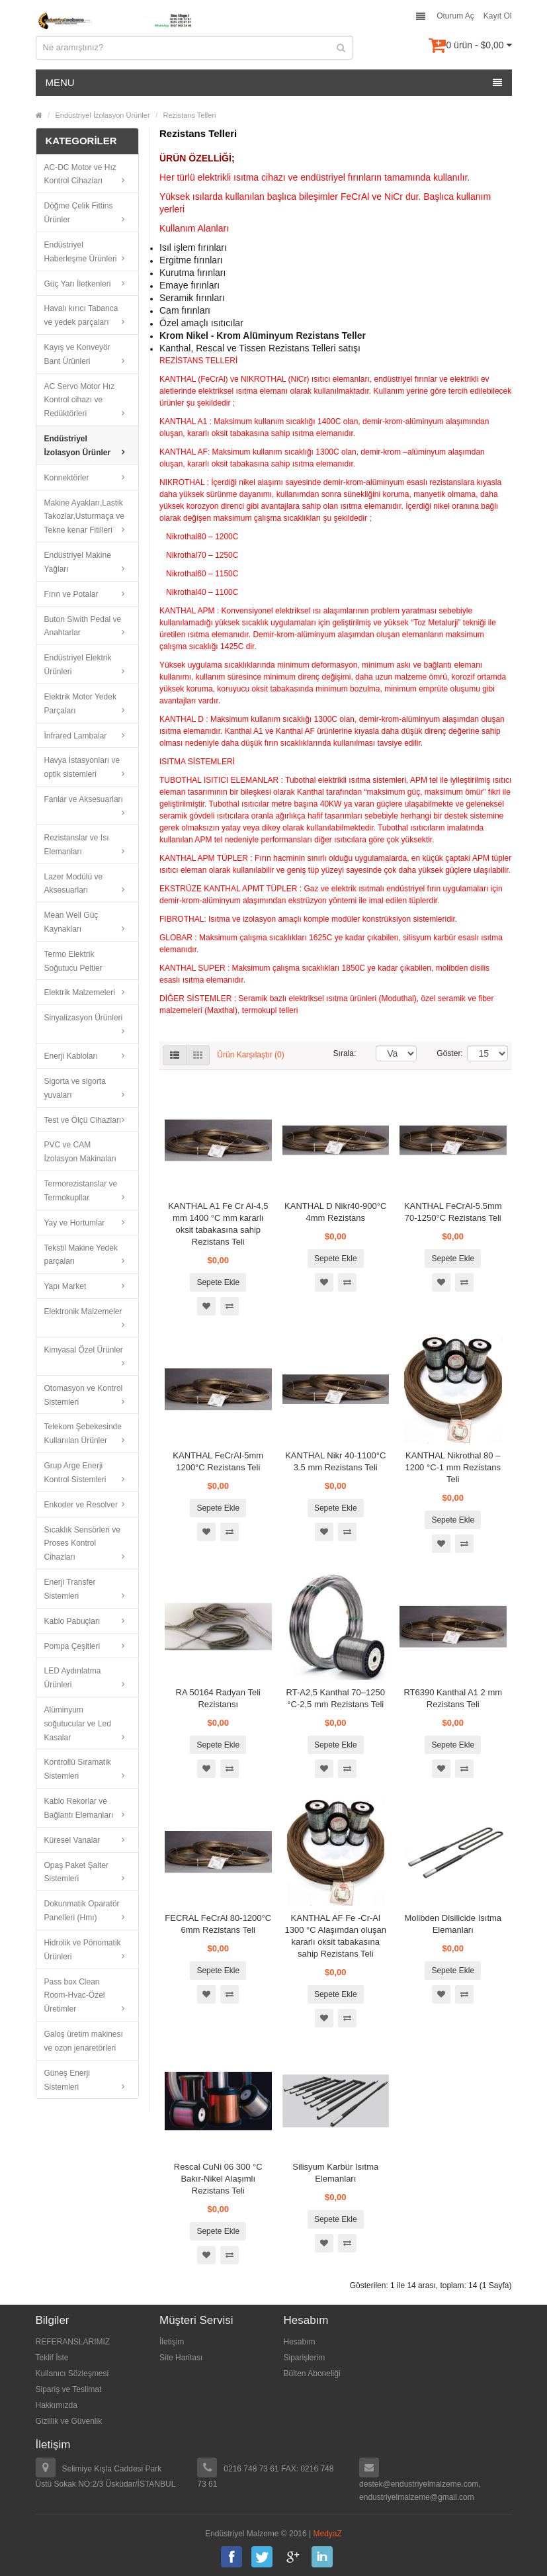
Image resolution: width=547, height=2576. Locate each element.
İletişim (171, 2341)
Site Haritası (180, 2357)
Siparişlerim (304, 2357)
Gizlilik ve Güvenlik (69, 2421)
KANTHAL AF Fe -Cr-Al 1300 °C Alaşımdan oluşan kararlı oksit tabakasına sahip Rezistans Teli (335, 1936)
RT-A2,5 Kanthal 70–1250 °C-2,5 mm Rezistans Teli (335, 1698)
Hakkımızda (56, 2405)
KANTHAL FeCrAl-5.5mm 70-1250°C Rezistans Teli (453, 1212)
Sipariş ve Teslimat (69, 2389)
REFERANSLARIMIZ (73, 2341)
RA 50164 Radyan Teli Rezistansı (218, 1698)
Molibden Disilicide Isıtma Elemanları (452, 1924)
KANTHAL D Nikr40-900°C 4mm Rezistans (335, 1212)
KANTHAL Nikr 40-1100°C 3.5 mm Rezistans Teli (335, 1461)
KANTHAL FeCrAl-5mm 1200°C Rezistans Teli (218, 1461)
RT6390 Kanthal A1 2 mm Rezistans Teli (452, 1698)
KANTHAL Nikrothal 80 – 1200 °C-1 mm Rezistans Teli (453, 1467)
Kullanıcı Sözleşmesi (72, 2373)
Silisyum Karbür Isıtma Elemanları (335, 2173)
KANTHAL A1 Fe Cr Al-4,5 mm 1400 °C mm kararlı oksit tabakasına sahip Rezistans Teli (218, 1224)
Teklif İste (52, 2357)
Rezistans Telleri (189, 115)
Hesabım (300, 2341)
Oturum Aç (455, 16)
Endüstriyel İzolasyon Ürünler (103, 115)
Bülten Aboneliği (312, 2373)
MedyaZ (328, 2533)
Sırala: (345, 1053)
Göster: (442, 1053)
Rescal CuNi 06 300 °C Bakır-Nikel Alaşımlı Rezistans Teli (218, 2179)
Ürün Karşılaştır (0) (250, 1054)
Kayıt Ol (498, 16)
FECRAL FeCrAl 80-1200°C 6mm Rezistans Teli (218, 1924)
